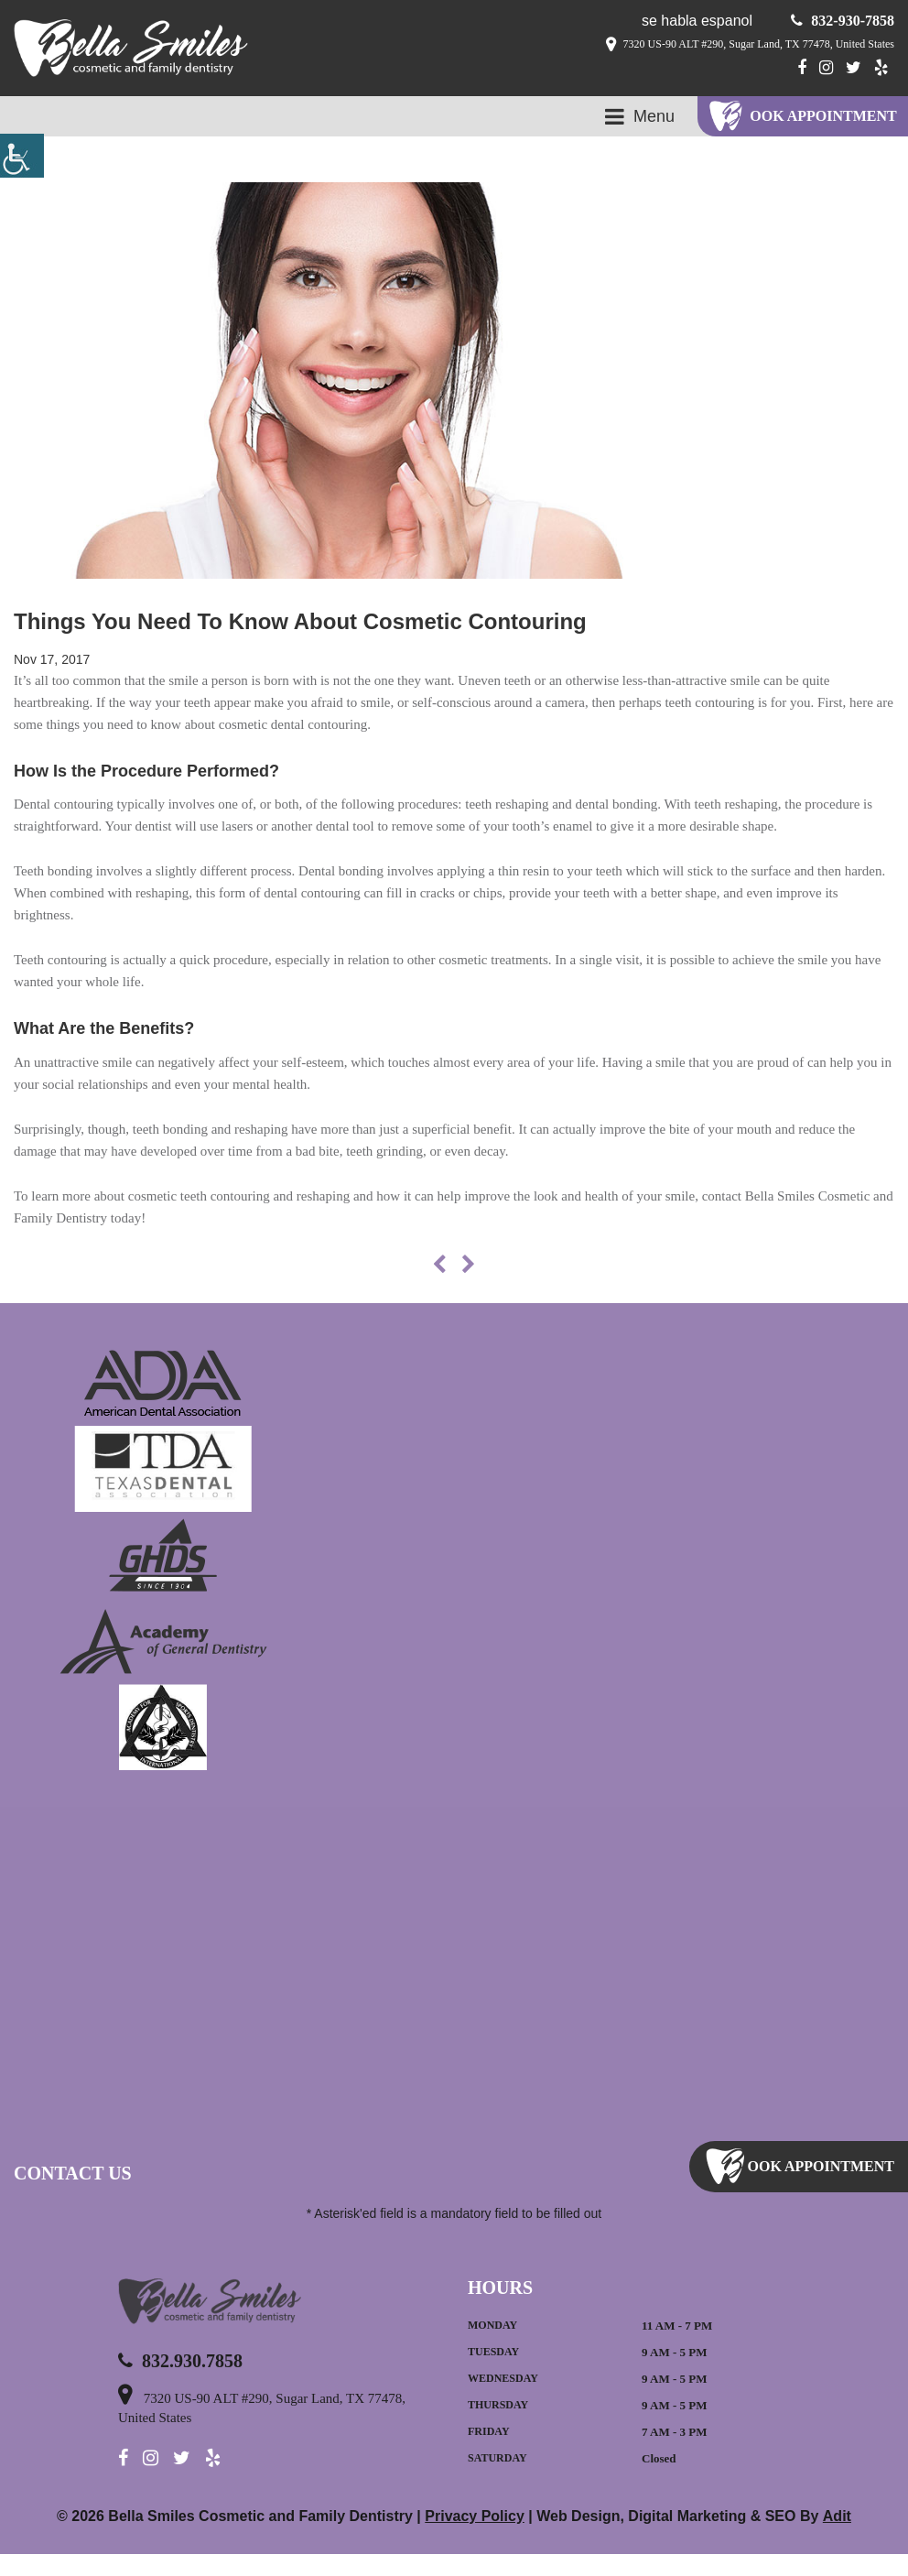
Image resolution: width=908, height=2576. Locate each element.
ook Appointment (823, 116)
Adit (836, 2538)
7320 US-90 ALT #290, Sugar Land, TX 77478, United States (733, 45)
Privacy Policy (478, 2538)
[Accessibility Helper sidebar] (22, 156)
